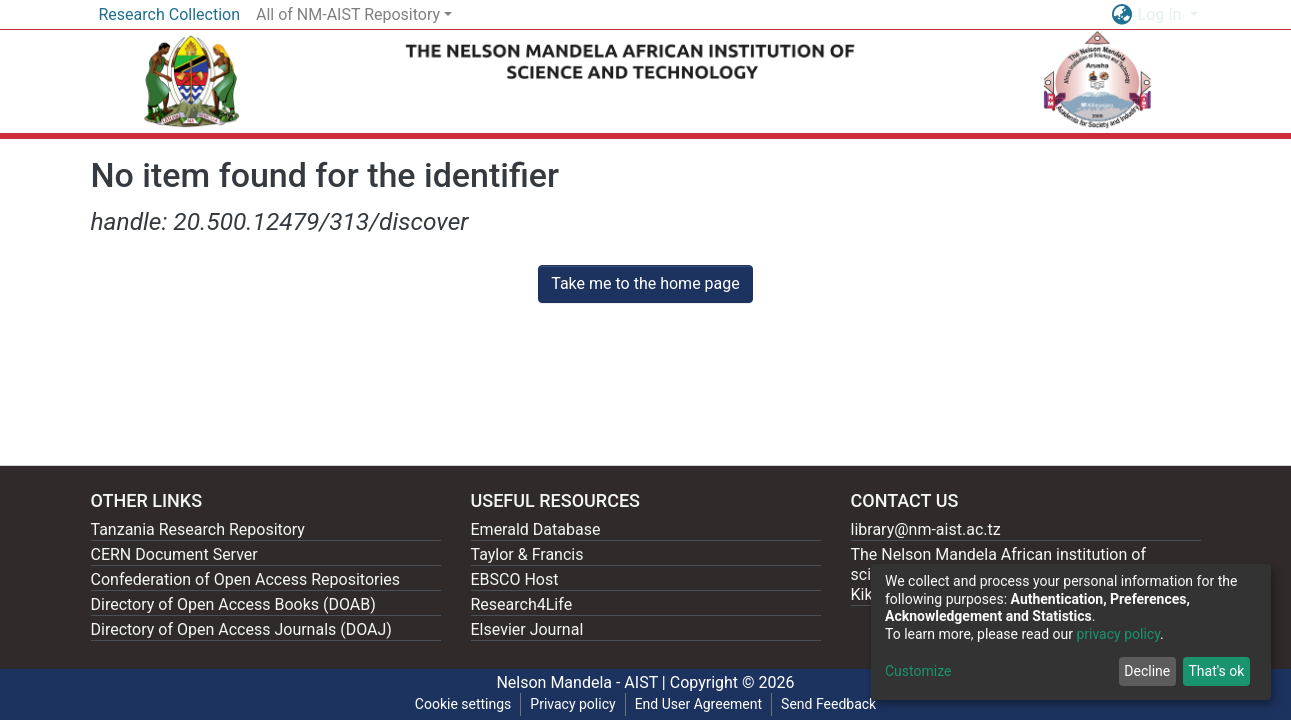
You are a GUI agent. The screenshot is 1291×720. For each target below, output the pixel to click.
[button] (1122, 15)
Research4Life (522, 604)
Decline (1147, 671)
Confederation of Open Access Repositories (246, 579)
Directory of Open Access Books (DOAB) (233, 604)
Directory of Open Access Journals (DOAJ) (241, 629)
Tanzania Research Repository (198, 529)
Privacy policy (572, 704)
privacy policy (1118, 634)
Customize (918, 671)
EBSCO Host (515, 579)
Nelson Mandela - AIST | (582, 682)
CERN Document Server (174, 554)
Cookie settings (463, 704)
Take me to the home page (645, 283)
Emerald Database (536, 529)
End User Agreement (698, 704)
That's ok (1216, 671)
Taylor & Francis (527, 554)
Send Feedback (828, 704)
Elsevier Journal (527, 629)
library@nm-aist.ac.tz (926, 529)
